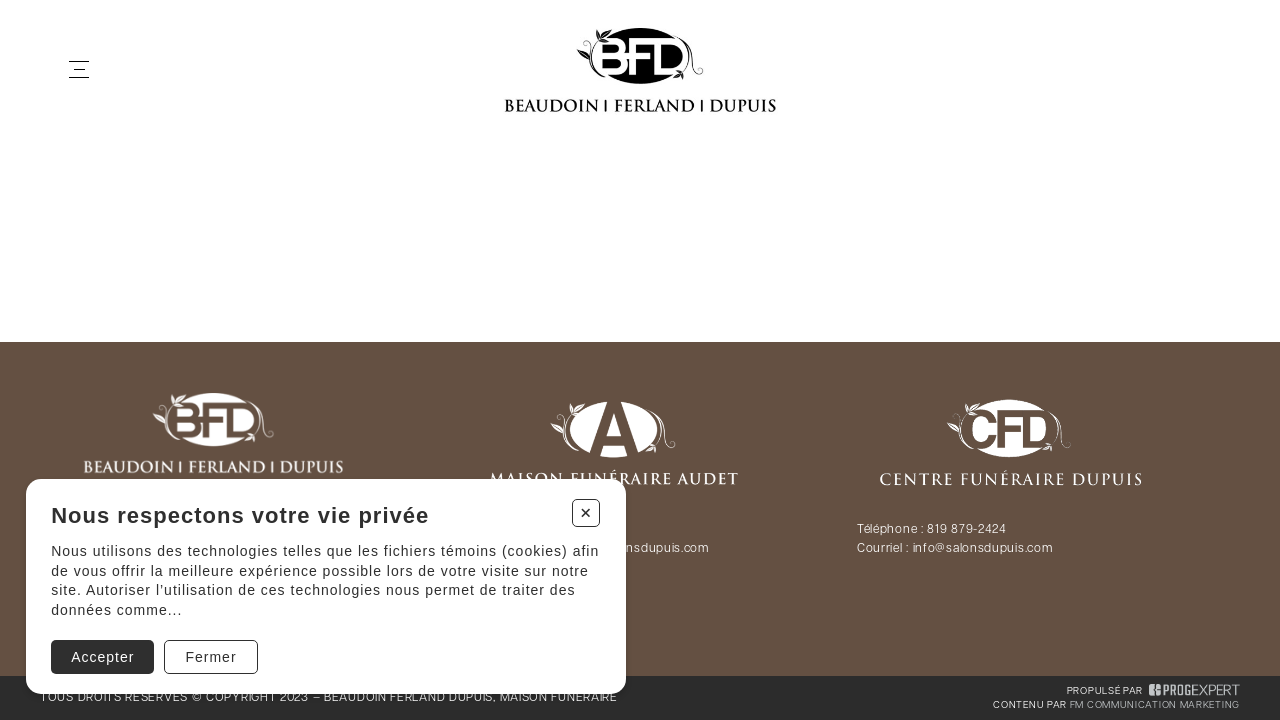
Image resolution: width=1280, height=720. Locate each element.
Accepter (102, 657)
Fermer (210, 657)
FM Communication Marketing (1155, 705)
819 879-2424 (966, 530)
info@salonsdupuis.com (983, 549)
